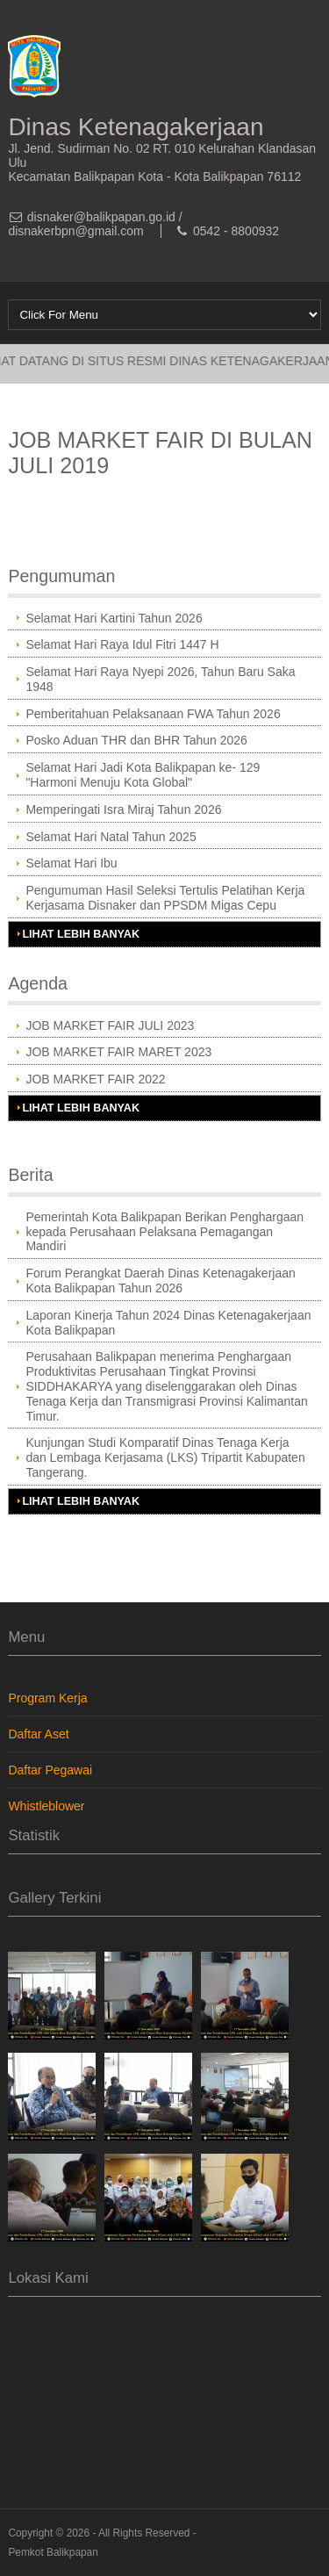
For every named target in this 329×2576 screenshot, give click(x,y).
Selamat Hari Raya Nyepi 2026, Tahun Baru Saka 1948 (160, 679)
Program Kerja (47, 1698)
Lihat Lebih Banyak (80, 934)
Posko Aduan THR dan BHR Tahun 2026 (136, 740)
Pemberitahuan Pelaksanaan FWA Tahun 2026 (152, 714)
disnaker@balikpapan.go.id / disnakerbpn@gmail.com (95, 224)
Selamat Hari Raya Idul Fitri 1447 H (121, 644)
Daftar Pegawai (50, 1770)
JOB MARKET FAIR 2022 (95, 1079)
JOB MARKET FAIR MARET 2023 (118, 1052)
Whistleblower (46, 1806)
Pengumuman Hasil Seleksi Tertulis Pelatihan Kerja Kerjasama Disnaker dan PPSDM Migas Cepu (164, 897)
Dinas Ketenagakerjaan (135, 126)
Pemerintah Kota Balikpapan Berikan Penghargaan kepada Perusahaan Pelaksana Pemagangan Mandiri (164, 1232)
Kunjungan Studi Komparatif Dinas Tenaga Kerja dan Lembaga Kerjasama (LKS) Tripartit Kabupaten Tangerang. (164, 1457)
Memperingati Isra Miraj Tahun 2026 (123, 809)
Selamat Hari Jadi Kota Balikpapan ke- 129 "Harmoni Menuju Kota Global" (142, 774)
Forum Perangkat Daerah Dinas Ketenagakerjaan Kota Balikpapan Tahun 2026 (160, 1280)
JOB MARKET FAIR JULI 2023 (109, 1025)
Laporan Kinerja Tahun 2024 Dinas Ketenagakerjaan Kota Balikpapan (168, 1322)
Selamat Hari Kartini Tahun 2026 (113, 618)
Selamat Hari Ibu (71, 863)
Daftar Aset (38, 1734)
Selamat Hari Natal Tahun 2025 (110, 837)
